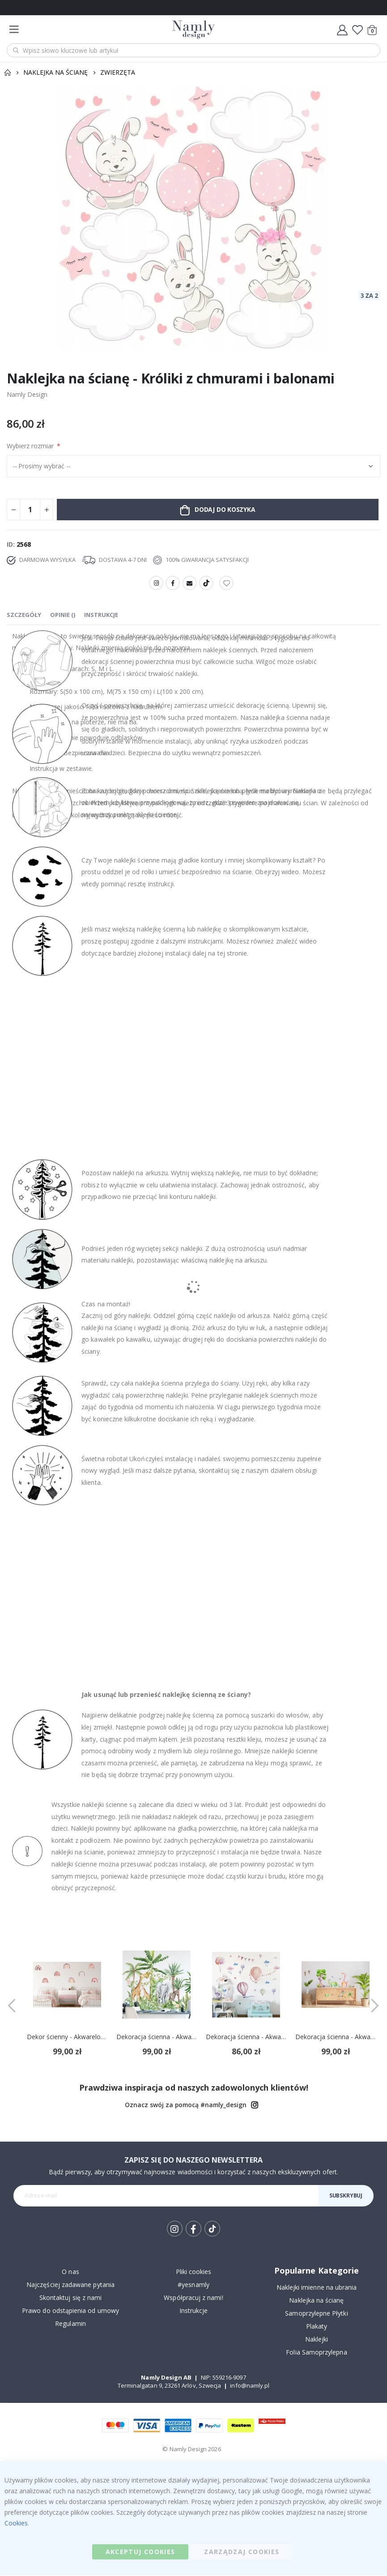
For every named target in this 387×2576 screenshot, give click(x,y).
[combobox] (193, 50)
